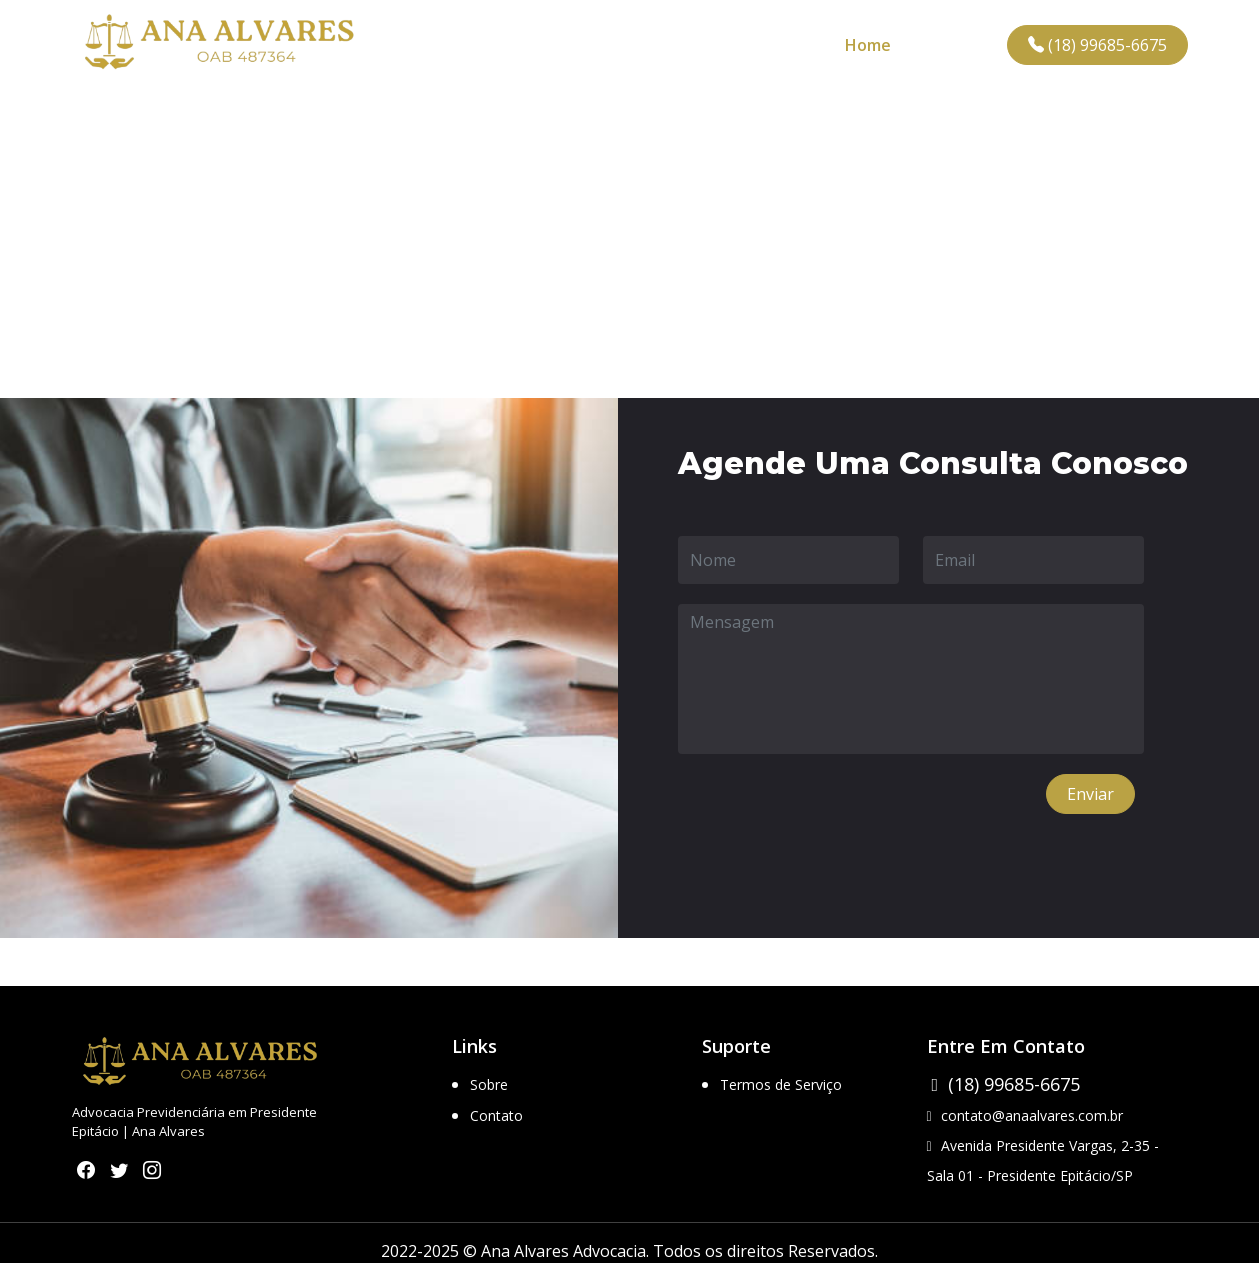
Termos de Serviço (781, 1084)
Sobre (489, 1084)
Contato (957, 45)
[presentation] (830, 813)
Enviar (1090, 794)
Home (868, 45)
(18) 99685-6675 (1097, 45)
